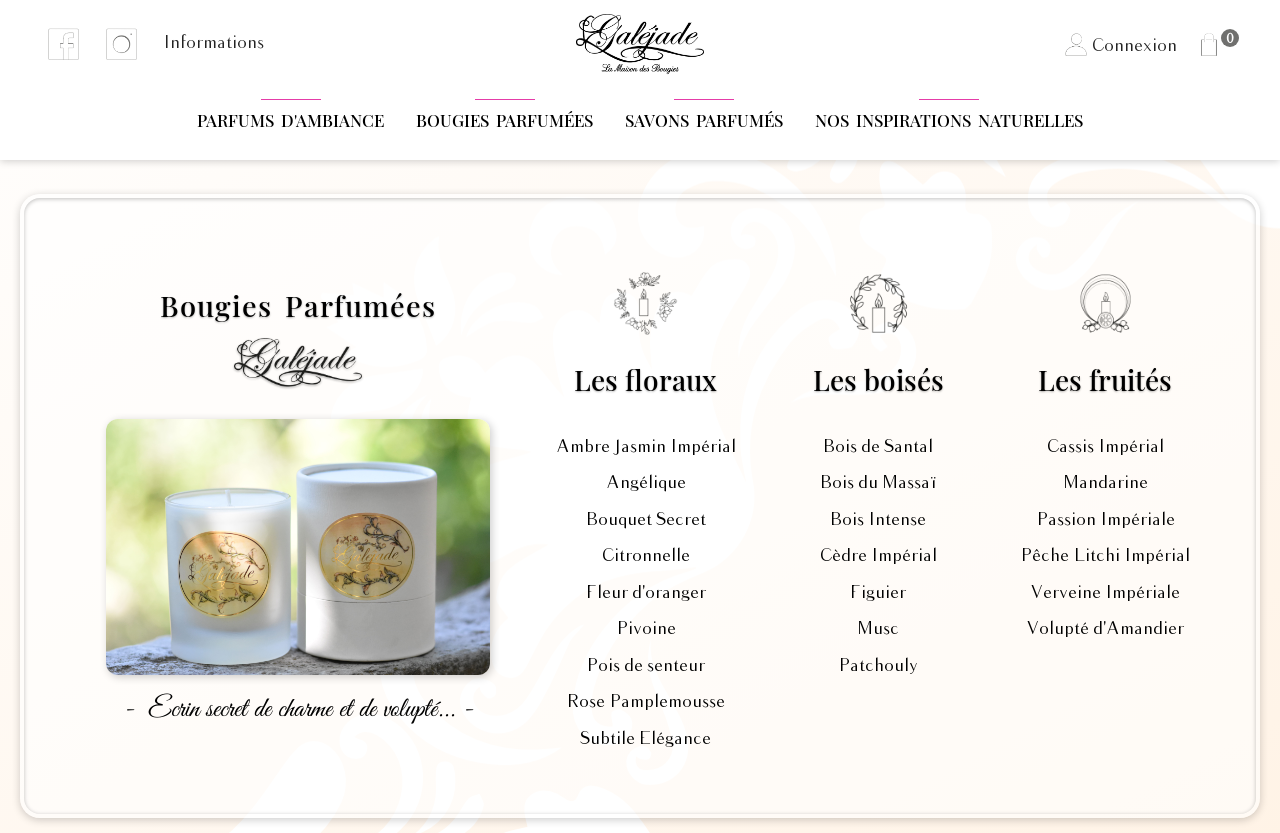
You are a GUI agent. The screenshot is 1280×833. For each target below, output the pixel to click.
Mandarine (1105, 483)
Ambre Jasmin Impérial (646, 447)
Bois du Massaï (878, 483)
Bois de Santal (878, 447)
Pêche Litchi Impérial (1105, 556)
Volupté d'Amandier (1105, 629)
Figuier (878, 593)
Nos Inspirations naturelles (949, 120)
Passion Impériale (1105, 520)
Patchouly (878, 666)
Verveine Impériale (1105, 593)
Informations (213, 43)
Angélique (646, 483)
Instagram (122, 44)
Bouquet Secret (646, 520)
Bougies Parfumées (504, 120)
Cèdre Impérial (878, 556)
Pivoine (646, 629)
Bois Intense (878, 520)
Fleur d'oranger (646, 593)
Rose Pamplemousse (645, 702)
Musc (878, 629)
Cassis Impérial (1105, 447)
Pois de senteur (645, 666)
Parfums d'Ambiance (290, 120)
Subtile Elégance (645, 739)
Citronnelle (646, 556)
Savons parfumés (704, 120)
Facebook (64, 44)
